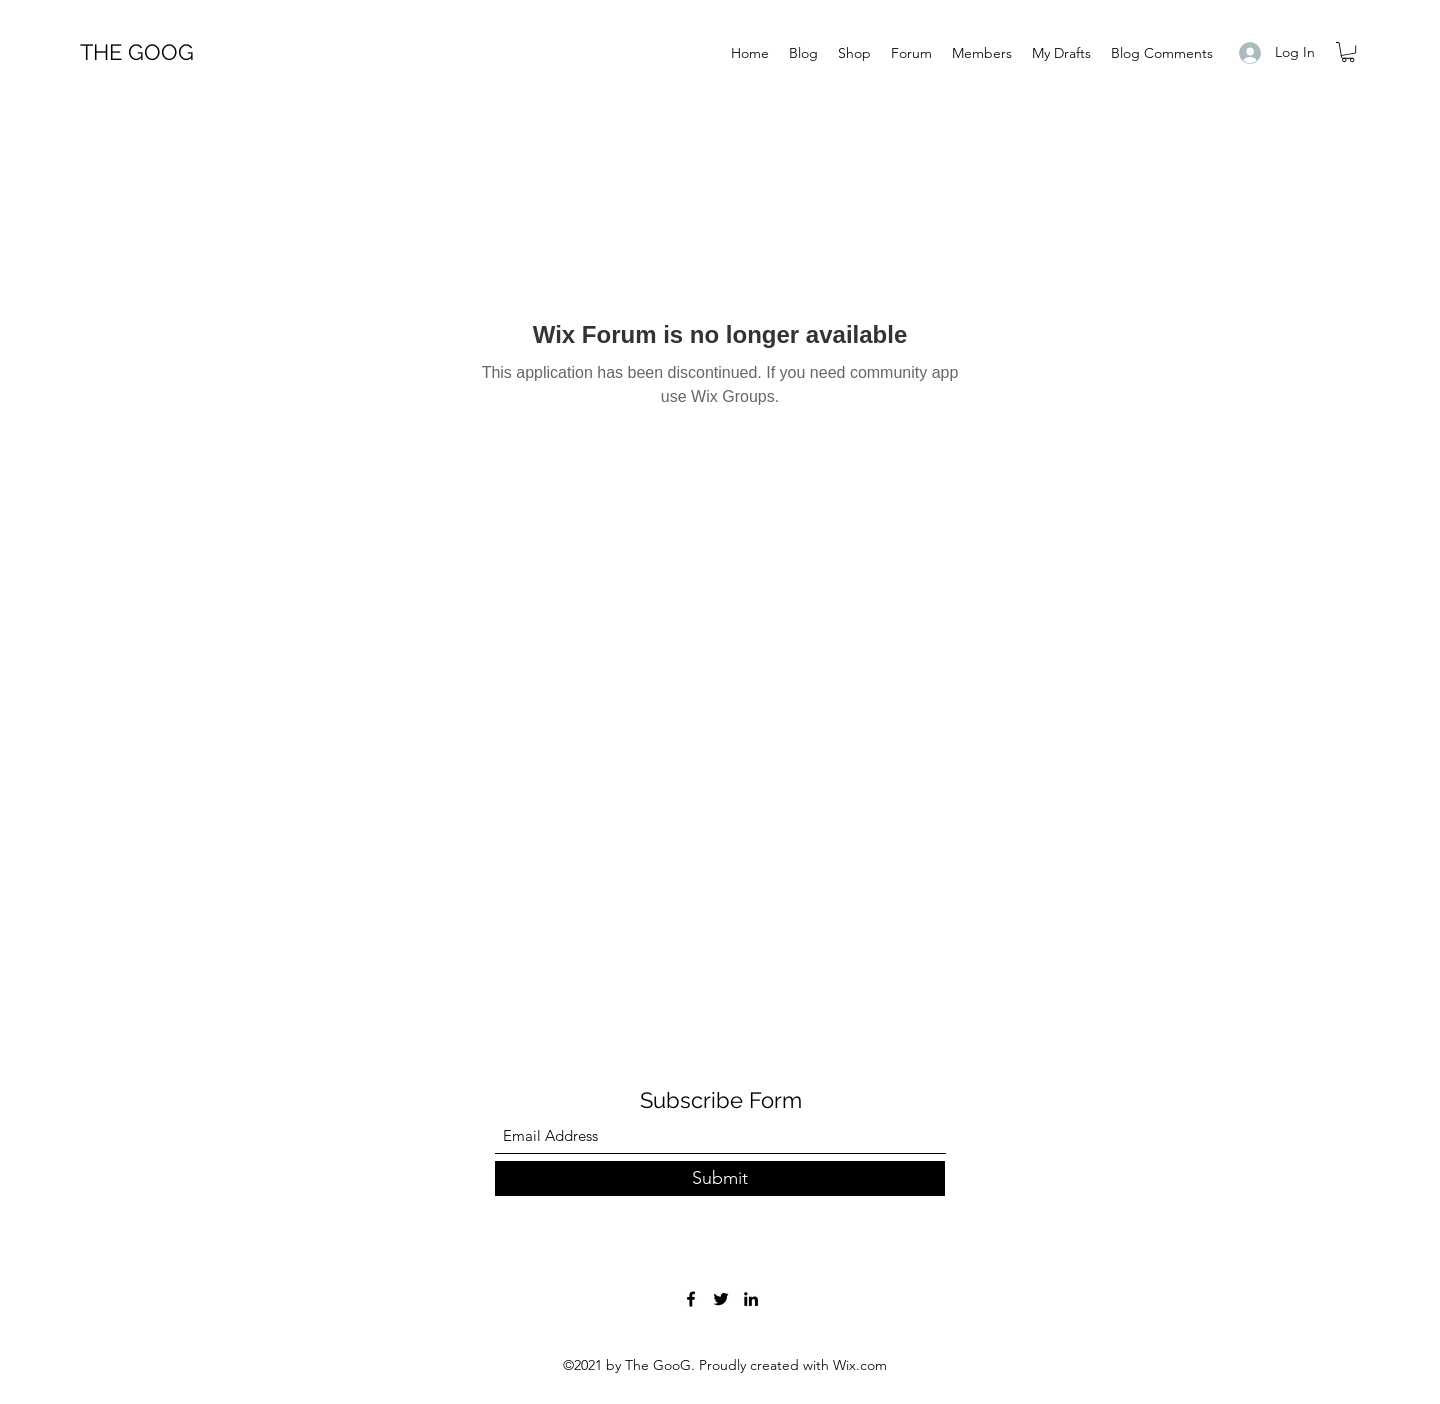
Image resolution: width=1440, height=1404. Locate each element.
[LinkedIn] (751, 1299)
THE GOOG (137, 52)
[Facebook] (691, 1299)
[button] (1348, 52)
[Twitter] (721, 1299)
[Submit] (720, 1178)
